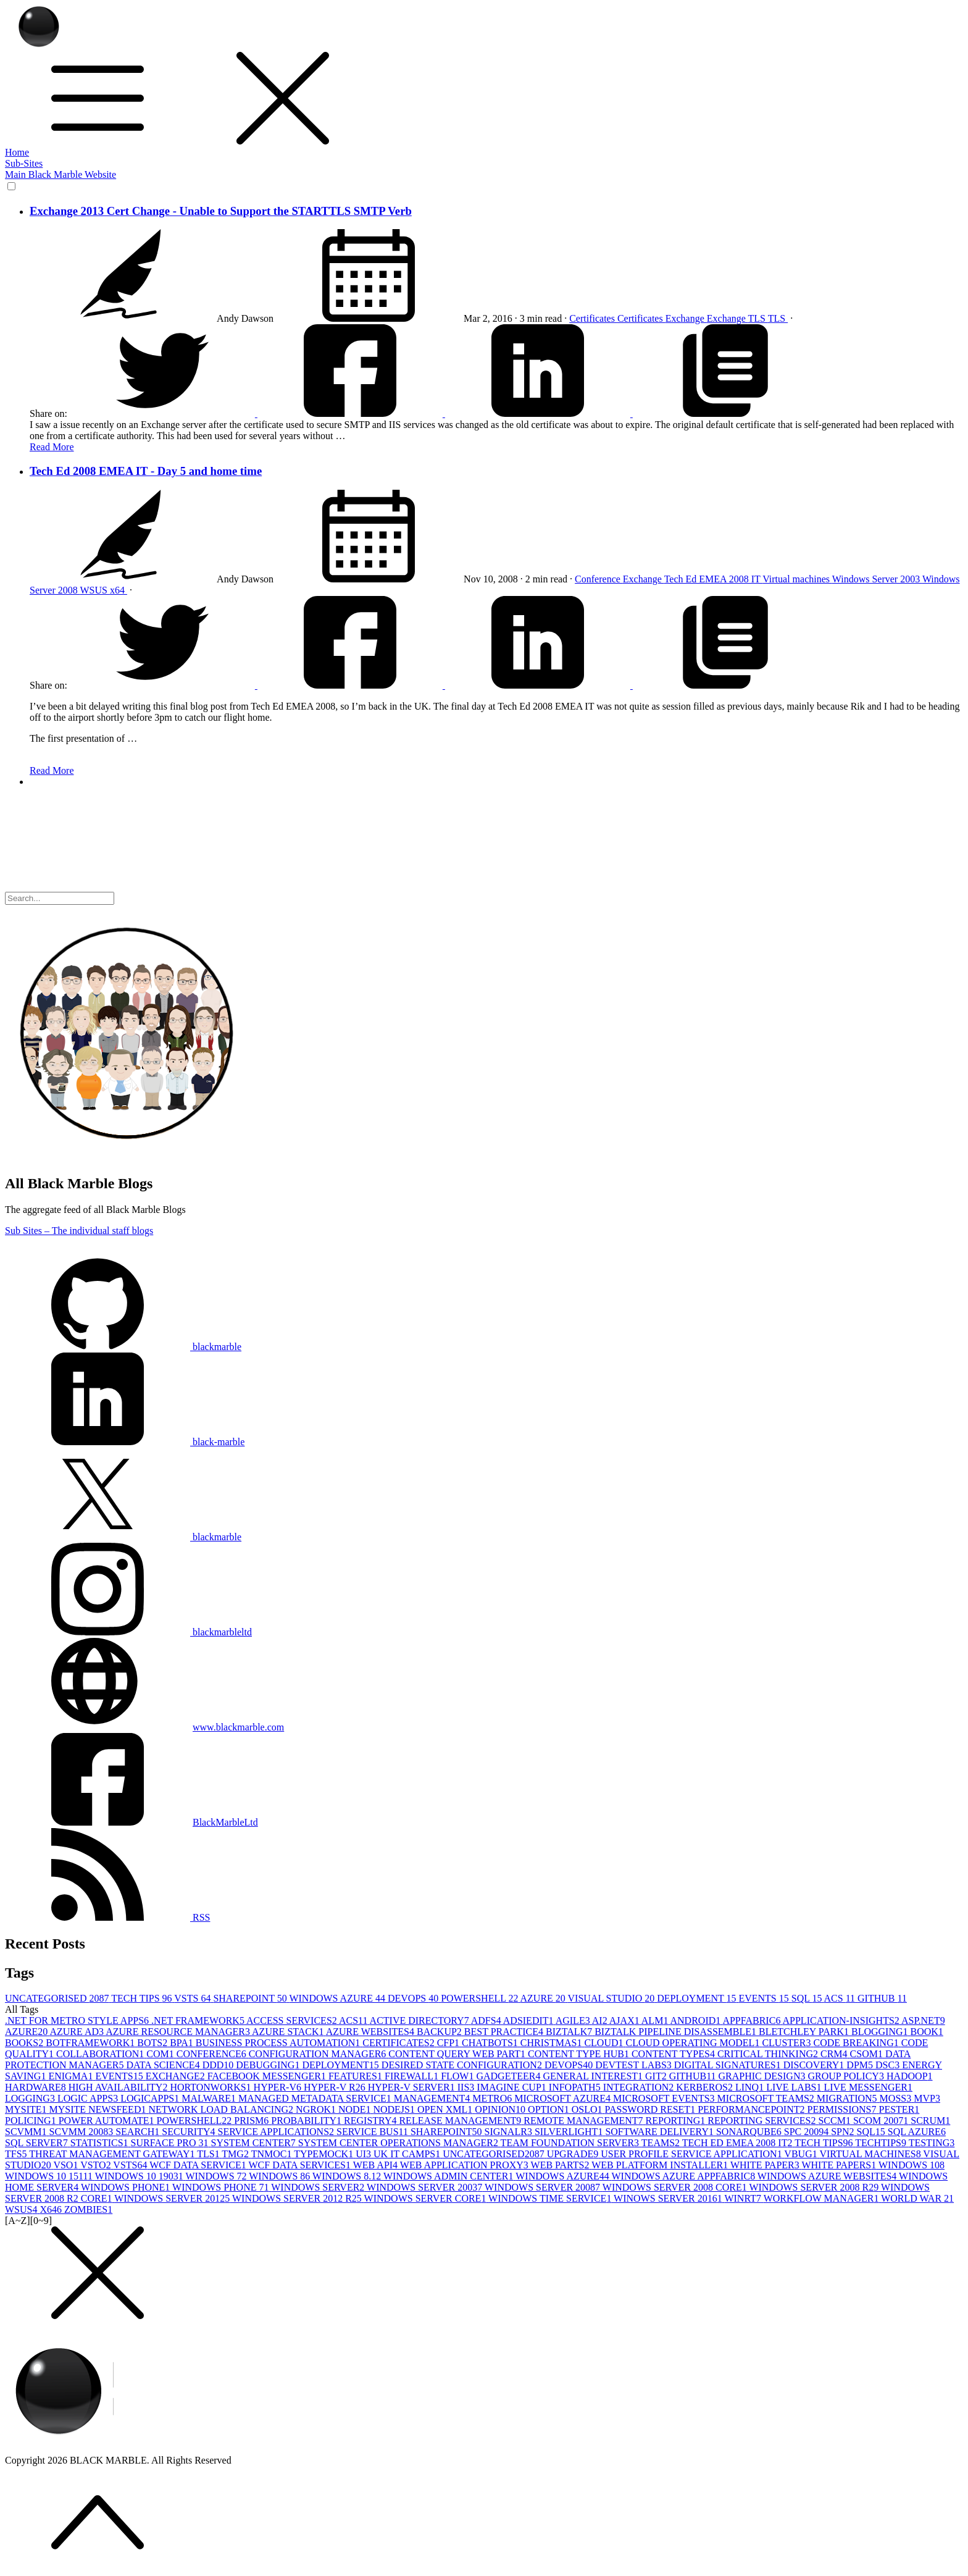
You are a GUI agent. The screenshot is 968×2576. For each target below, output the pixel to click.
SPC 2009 (807, 2131)
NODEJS (395, 2109)
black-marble (124, 1442)
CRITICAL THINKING (768, 2054)
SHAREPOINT (251, 1998)
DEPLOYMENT (697, 1998)
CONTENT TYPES (674, 2054)
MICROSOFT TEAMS (767, 2098)
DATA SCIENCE (164, 2065)
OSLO (588, 2109)
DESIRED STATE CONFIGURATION (463, 2065)
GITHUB (882, 1998)
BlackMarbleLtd (225, 1822)
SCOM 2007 (882, 2120)
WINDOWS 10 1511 (50, 2176)
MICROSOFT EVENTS (665, 2098)
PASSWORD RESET (651, 2109)
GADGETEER (509, 2076)
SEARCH (138, 2131)
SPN (843, 2131)
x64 (118, 590)
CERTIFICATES (399, 2042)
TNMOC (272, 2154)
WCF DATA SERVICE (198, 2165)
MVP (927, 2098)
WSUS (94, 590)
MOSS (897, 2098)
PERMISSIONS (842, 2109)
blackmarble (123, 1346)
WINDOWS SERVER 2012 (173, 2198)
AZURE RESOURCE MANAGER (179, 2031)
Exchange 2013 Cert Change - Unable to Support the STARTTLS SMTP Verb (221, 210)
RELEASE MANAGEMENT (461, 2120)
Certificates (593, 318)
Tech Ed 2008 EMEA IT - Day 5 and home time (146, 470)
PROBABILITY (307, 2120)
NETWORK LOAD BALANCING (222, 2109)
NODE (355, 2109)
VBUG (801, 2154)
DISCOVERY (815, 2065)
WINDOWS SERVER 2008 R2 (815, 2187)
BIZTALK (570, 2031)
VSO (66, 2165)
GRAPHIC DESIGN (763, 2076)
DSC (888, 2065)
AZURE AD (77, 2031)
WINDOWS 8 (280, 2176)
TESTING (932, 2143)
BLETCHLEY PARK (805, 2031)
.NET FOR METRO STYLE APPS (78, 2020)
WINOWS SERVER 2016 (669, 2198)
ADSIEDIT (529, 2020)
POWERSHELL (480, 1998)
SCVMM (27, 2131)
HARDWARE (37, 2087)
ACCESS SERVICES (292, 2020)
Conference (599, 579)
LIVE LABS (795, 2087)
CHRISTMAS (552, 2042)
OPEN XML (446, 2109)
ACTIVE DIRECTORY (420, 2020)
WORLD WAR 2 (917, 2198)
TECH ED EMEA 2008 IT (738, 2143)
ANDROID (696, 2020)
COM (161, 2054)
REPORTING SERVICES (762, 2120)
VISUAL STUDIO (612, 1998)
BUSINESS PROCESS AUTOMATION (279, 2042)
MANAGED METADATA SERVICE (316, 2098)
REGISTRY (371, 2120)
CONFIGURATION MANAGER (319, 2054)
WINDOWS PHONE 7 (221, 2187)
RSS (107, 1917)
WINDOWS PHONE (126, 2187)
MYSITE (27, 2109)
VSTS (193, 1998)
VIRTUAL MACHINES (871, 2154)
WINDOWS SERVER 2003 (426, 2187)
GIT (657, 2076)
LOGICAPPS (151, 2098)
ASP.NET (923, 2020)
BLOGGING (881, 2031)
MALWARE (210, 2098)
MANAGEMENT (433, 2098)
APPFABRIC (752, 2020)
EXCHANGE (176, 2076)
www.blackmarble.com (238, 1727)
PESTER (899, 2109)
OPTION (550, 2109)
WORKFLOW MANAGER (823, 2198)
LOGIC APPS (88, 2098)
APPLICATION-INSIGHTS (842, 2020)
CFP (449, 2042)
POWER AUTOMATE (108, 2120)
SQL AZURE (917, 2131)
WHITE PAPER (766, 2165)
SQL (807, 1998)
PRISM (252, 2120)
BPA (183, 2042)
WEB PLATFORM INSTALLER (660, 2165)
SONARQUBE (750, 2131)
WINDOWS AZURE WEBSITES (828, 2176)
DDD (219, 2065)
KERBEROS (705, 2087)
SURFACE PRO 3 (171, 2143)
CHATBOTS (491, 2042)
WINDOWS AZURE (338, 1998)
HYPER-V (279, 2087)
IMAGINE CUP (512, 2087)
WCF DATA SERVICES (300, 2165)
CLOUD (604, 2042)
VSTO (96, 2165)
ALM (655, 2020)
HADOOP (910, 2076)
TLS (758, 318)
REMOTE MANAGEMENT (584, 2120)
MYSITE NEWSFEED (99, 2109)
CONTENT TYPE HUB (580, 2054)
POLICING (32, 2120)
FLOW (458, 2076)
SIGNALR (510, 2131)
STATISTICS (100, 2143)
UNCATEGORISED (58, 1998)
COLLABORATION (101, 2054)
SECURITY (189, 2131)
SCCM (835, 2120)
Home (17, 152)
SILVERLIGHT (570, 2131)
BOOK (927, 2031)
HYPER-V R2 (336, 2087)
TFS (17, 2154)
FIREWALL (413, 2076)
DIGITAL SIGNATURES (728, 2065)
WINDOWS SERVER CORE (426, 2198)
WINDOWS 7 (217, 2176)
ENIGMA (71, 2076)
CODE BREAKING (857, 2042)
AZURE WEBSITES (371, 2031)
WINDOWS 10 (911, 2165)
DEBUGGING (269, 2065)
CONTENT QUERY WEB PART (458, 2054)
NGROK (317, 2109)
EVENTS (764, 1998)
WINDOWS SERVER (319, 2187)
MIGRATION (848, 2098)
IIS (467, 2087)
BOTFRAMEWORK (91, 2042)
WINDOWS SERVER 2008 (544, 2187)
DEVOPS (414, 1998)
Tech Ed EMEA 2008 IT (713, 579)
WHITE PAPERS (839, 2165)
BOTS (153, 2042)
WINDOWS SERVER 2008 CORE (676, 2187)
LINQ (750, 2087)
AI (600, 2020)
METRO (493, 2098)
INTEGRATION (640, 2087)
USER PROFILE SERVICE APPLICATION (692, 2154)
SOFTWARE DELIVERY (660, 2131)
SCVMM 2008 (82, 2131)
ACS (841, 1998)
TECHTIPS (881, 2143)
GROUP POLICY (846, 2076)
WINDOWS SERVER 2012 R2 (298, 2198)
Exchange (686, 318)
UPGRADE (574, 2154)
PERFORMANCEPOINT (752, 2109)
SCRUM (930, 2120)
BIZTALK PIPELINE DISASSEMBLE (677, 2031)
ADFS (487, 2020)
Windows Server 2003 (877, 579)
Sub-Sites (24, 163)
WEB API (376, 2165)
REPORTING (677, 2120)
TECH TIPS (142, 1998)
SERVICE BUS (373, 2131)
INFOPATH (576, 2087)
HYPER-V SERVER (412, 2087)
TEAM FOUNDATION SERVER (571, 2143)
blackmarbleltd (128, 1632)
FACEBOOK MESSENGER (267, 2076)
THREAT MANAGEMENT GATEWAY (113, 2154)
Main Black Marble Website (60, 174)
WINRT (743, 2198)
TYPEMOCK (325, 2154)
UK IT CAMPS (408, 2154)
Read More (52, 447)
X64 (52, 2209)
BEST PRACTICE (505, 2031)
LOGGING (31, 2098)
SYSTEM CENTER (254, 2143)
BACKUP (440, 2031)
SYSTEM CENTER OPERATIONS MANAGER (399, 2143)
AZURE (544, 1998)
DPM (860, 2065)
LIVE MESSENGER (868, 2087)
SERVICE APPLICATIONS (277, 2131)
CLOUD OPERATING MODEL (693, 2042)
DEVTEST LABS (634, 2065)
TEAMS (661, 2143)
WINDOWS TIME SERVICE (551, 2198)
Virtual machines (797, 579)
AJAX (625, 2020)
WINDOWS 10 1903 (140, 2176)
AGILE (574, 2020)
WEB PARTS (561, 2165)
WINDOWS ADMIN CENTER (449, 2176)
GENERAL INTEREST (594, 2076)
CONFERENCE (213, 2054)
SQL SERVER (37, 2143)
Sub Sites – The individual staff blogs (79, 1230)
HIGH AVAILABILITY (119, 2087)
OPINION (501, 2109)
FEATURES (356, 2076)
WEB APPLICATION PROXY (465, 2165)
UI (364, 2154)
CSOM (867, 2054)
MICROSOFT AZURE (563, 2098)
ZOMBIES (88, 2209)
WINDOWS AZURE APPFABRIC (684, 2176)
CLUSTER (787, 2042)
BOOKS (25, 2042)
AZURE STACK (289, 2031)
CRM (835, 2054)
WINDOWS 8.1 (347, 2176)
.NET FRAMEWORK (198, 2020)
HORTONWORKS (211, 2087)
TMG (236, 2154)
